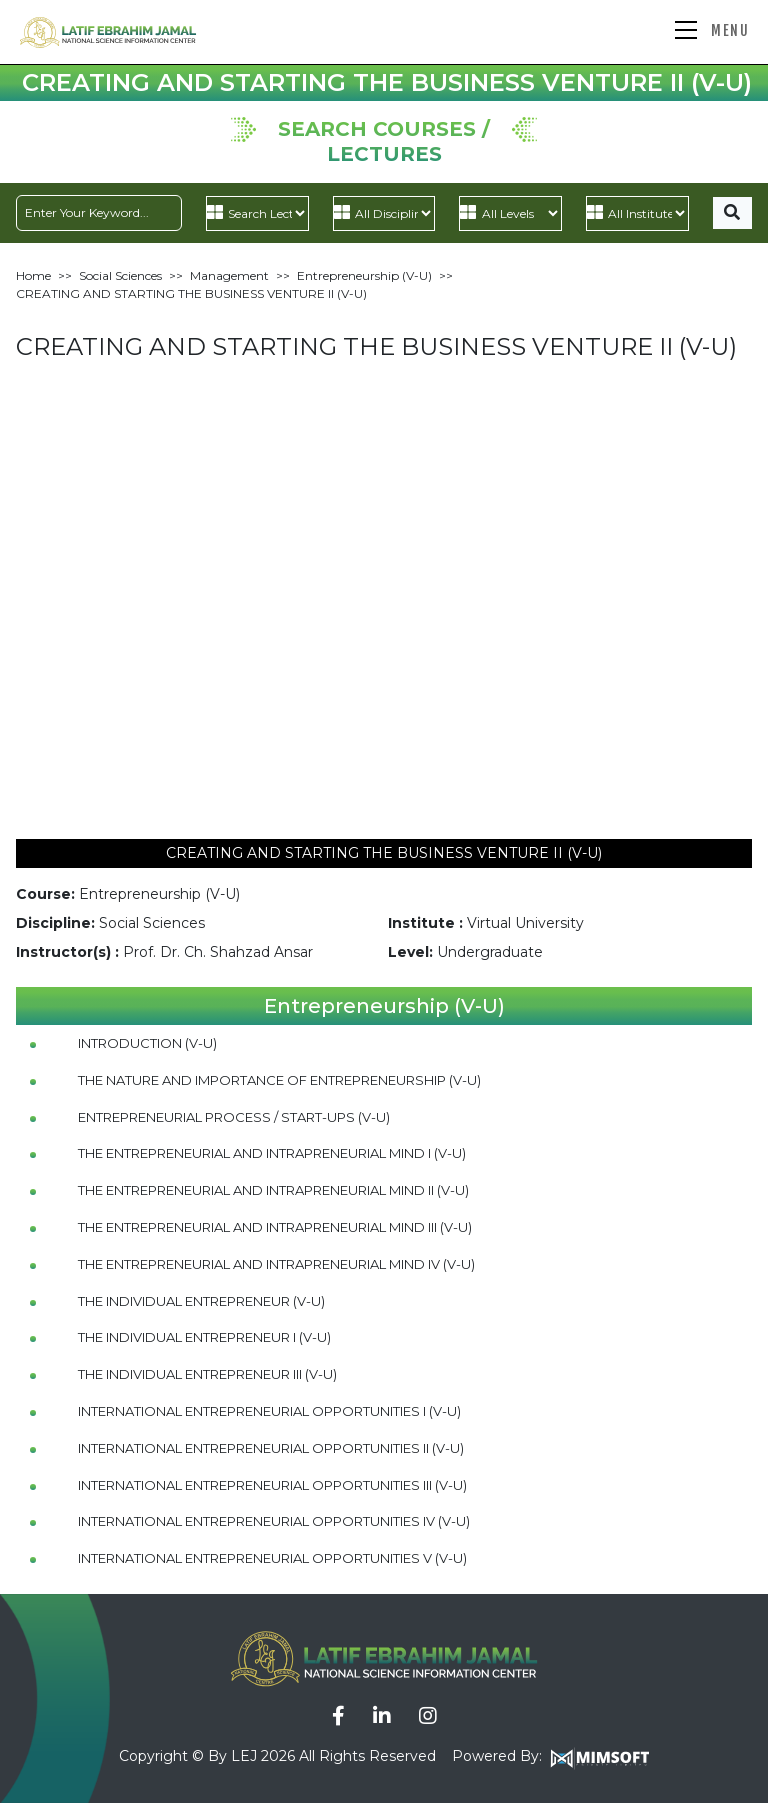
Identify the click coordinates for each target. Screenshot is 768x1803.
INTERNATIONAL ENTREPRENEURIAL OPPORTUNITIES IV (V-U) (274, 1521)
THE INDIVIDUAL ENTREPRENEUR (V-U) (201, 1301)
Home (33, 275)
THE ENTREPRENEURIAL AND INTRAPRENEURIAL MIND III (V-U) (275, 1227)
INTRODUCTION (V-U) (147, 1043)
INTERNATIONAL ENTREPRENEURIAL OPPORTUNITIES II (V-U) (271, 1448)
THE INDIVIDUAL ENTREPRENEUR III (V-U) (207, 1374)
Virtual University (525, 923)
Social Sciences (120, 275)
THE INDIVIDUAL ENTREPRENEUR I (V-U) (204, 1337)
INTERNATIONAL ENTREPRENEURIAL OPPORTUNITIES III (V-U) (272, 1485)
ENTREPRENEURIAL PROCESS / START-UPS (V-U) (234, 1117)
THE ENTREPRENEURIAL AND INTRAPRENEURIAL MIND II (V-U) (273, 1190)
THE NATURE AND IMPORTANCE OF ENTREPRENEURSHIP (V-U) (279, 1080)
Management (229, 275)
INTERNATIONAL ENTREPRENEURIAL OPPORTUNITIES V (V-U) (272, 1558)
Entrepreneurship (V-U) (364, 275)
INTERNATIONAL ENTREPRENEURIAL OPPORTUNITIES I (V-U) (269, 1411)
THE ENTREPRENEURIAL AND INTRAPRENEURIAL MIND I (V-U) (272, 1153)
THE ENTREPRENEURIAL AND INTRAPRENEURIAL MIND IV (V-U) (276, 1264)
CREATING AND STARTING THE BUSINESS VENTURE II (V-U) (191, 293)
